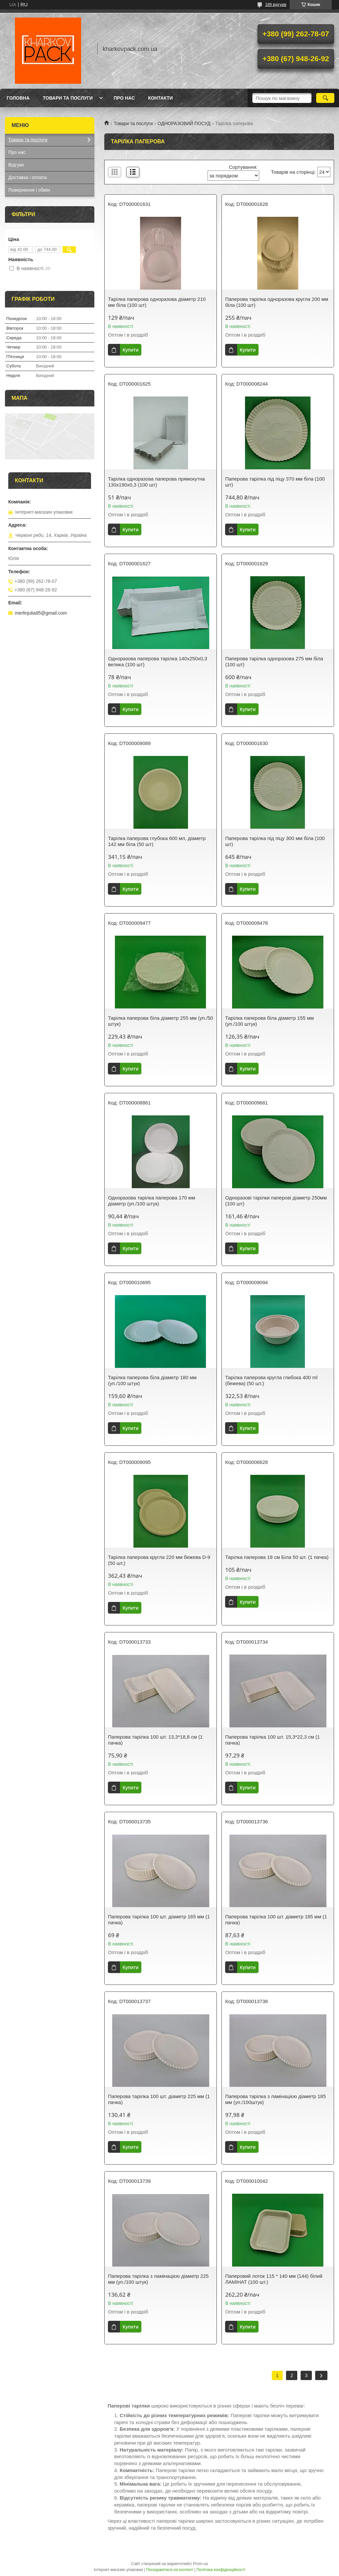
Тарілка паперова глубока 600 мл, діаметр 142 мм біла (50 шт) (157, 841)
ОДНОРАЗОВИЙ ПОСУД (184, 123)
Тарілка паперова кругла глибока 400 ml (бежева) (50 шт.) (271, 1380)
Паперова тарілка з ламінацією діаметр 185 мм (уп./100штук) (275, 2099)
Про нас (124, 98)
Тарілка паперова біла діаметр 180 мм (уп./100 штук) (152, 1380)
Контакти (160, 98)
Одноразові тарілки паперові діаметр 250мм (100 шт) (276, 1200)
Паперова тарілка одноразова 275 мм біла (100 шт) (274, 661)
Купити (130, 349)
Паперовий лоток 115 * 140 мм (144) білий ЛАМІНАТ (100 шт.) (273, 2279)
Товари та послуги (68, 98)
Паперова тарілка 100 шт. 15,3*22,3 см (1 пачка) (272, 1740)
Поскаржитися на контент (169, 2569)
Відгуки (16, 164)
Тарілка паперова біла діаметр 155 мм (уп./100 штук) (269, 1021)
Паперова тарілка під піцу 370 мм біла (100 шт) (275, 482)
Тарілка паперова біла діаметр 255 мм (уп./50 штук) (160, 1021)
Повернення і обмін (29, 190)
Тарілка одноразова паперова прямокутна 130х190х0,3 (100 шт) (156, 482)
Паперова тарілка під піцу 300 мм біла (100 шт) (275, 841)
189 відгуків (275, 4)
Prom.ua (200, 2563)
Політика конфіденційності (220, 2569)
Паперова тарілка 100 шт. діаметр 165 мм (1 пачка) (159, 1919)
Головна (18, 98)
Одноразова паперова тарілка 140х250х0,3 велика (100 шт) (157, 661)
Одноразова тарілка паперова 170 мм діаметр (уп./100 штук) (151, 1200)
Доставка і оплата (27, 177)
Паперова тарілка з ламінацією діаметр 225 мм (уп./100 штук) (158, 2279)
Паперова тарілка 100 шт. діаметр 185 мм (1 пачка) (276, 1919)
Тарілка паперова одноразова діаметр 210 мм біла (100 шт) (157, 302)
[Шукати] (325, 98)
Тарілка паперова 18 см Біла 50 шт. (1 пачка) (276, 1557)
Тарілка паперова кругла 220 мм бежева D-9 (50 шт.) (159, 1560)
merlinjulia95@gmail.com (41, 613)
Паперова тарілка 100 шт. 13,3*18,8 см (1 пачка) (155, 1740)
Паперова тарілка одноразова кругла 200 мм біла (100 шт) (276, 302)
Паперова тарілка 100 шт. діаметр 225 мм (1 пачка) (159, 2099)
